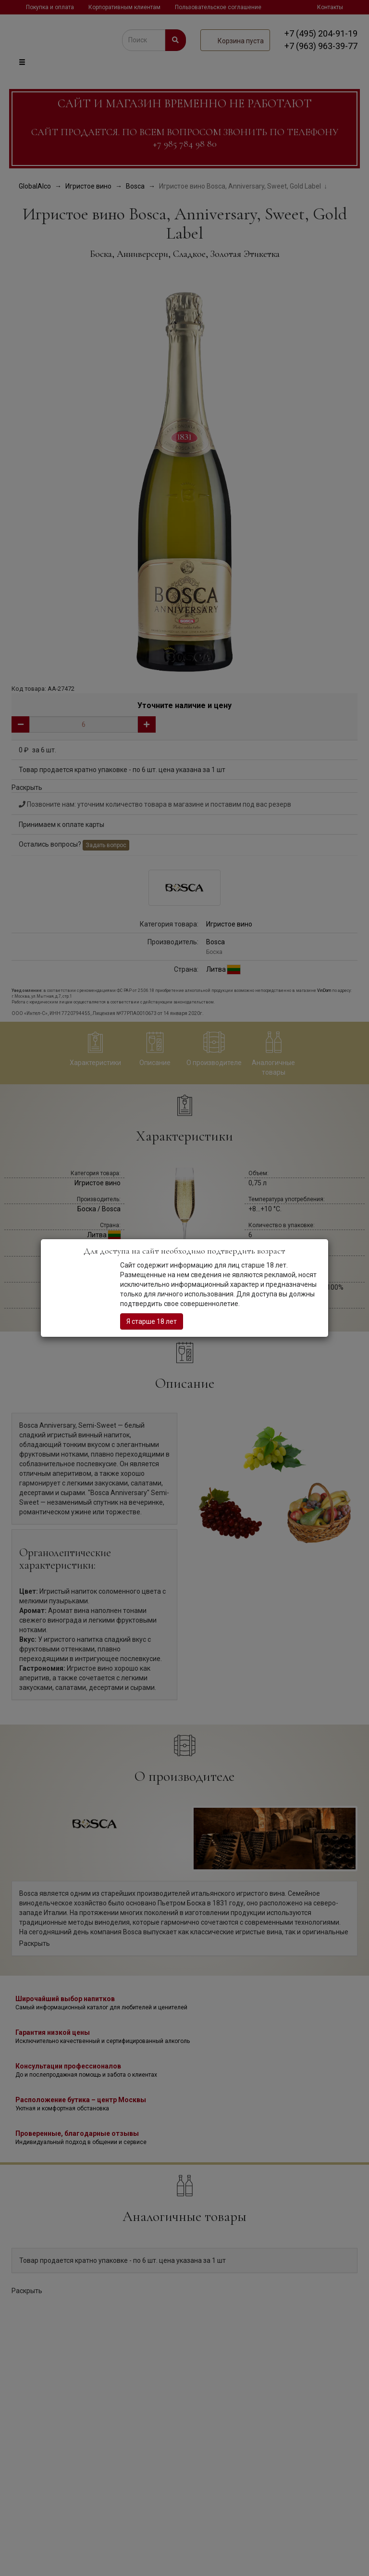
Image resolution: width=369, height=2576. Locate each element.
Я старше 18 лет (151, 1321)
